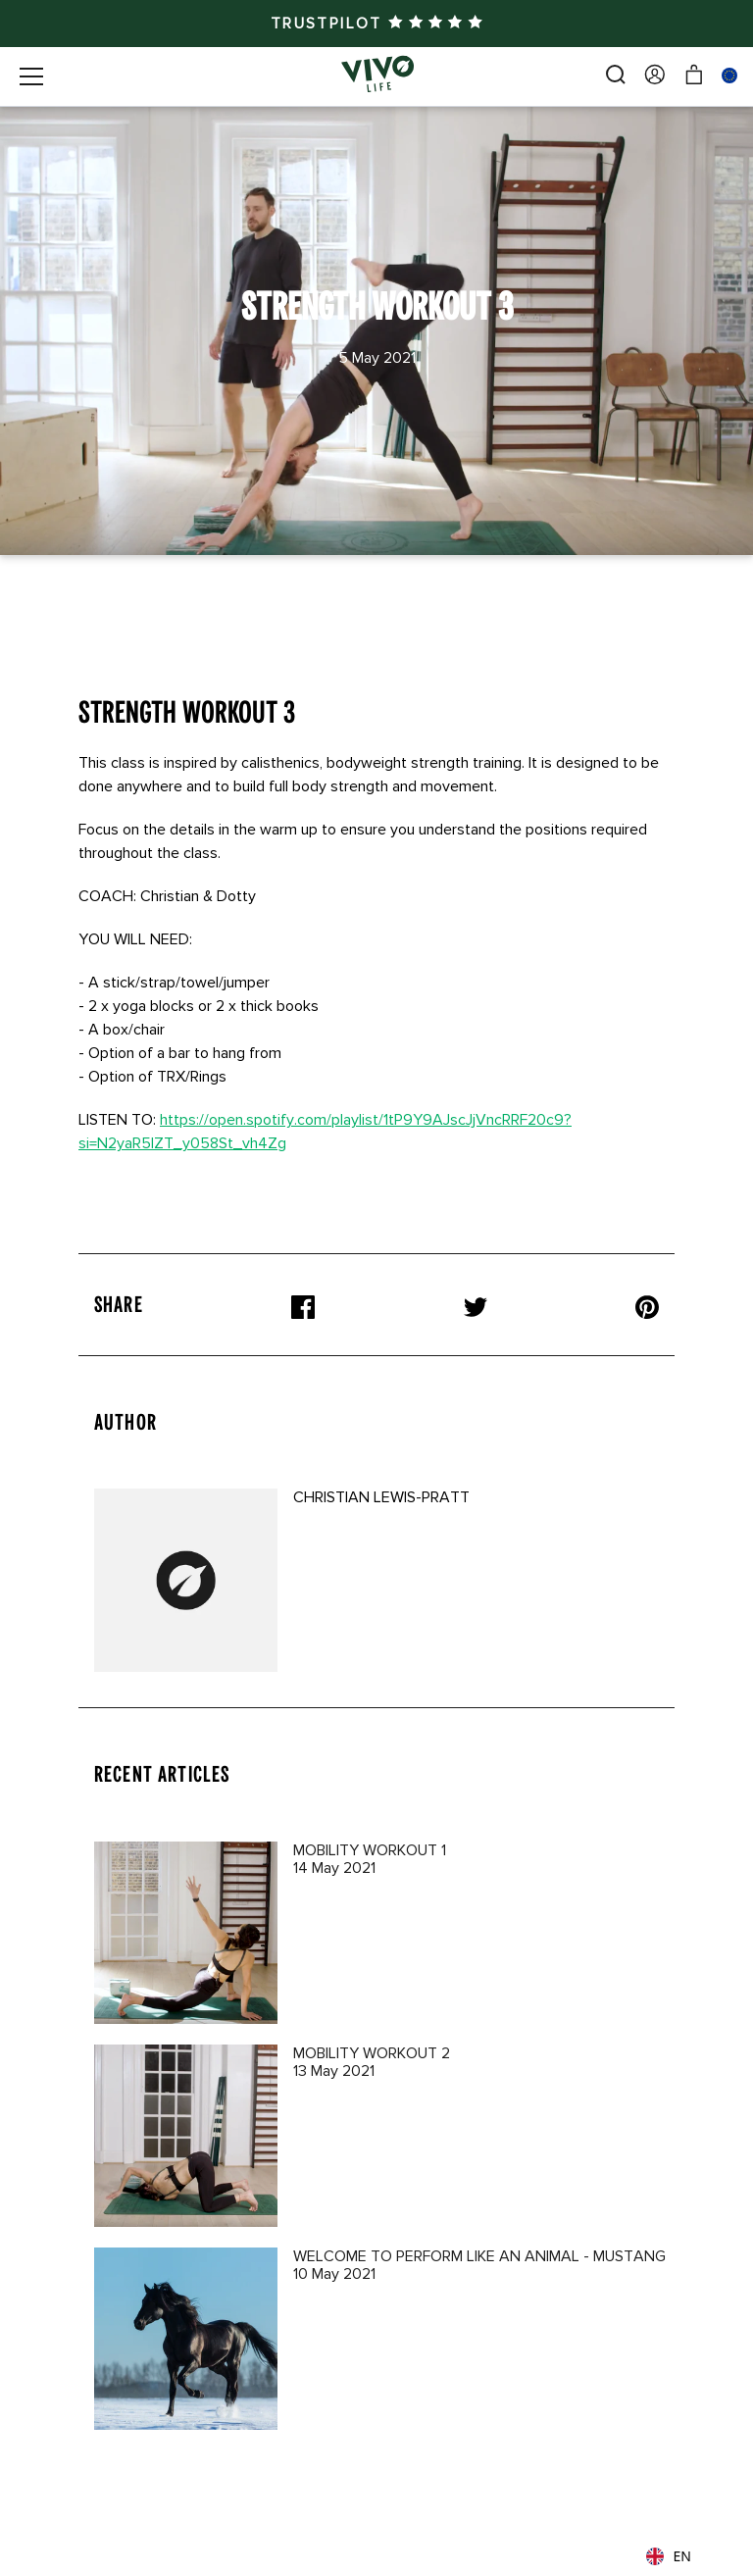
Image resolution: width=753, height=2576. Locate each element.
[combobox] (682, 2556)
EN (668, 2556)
